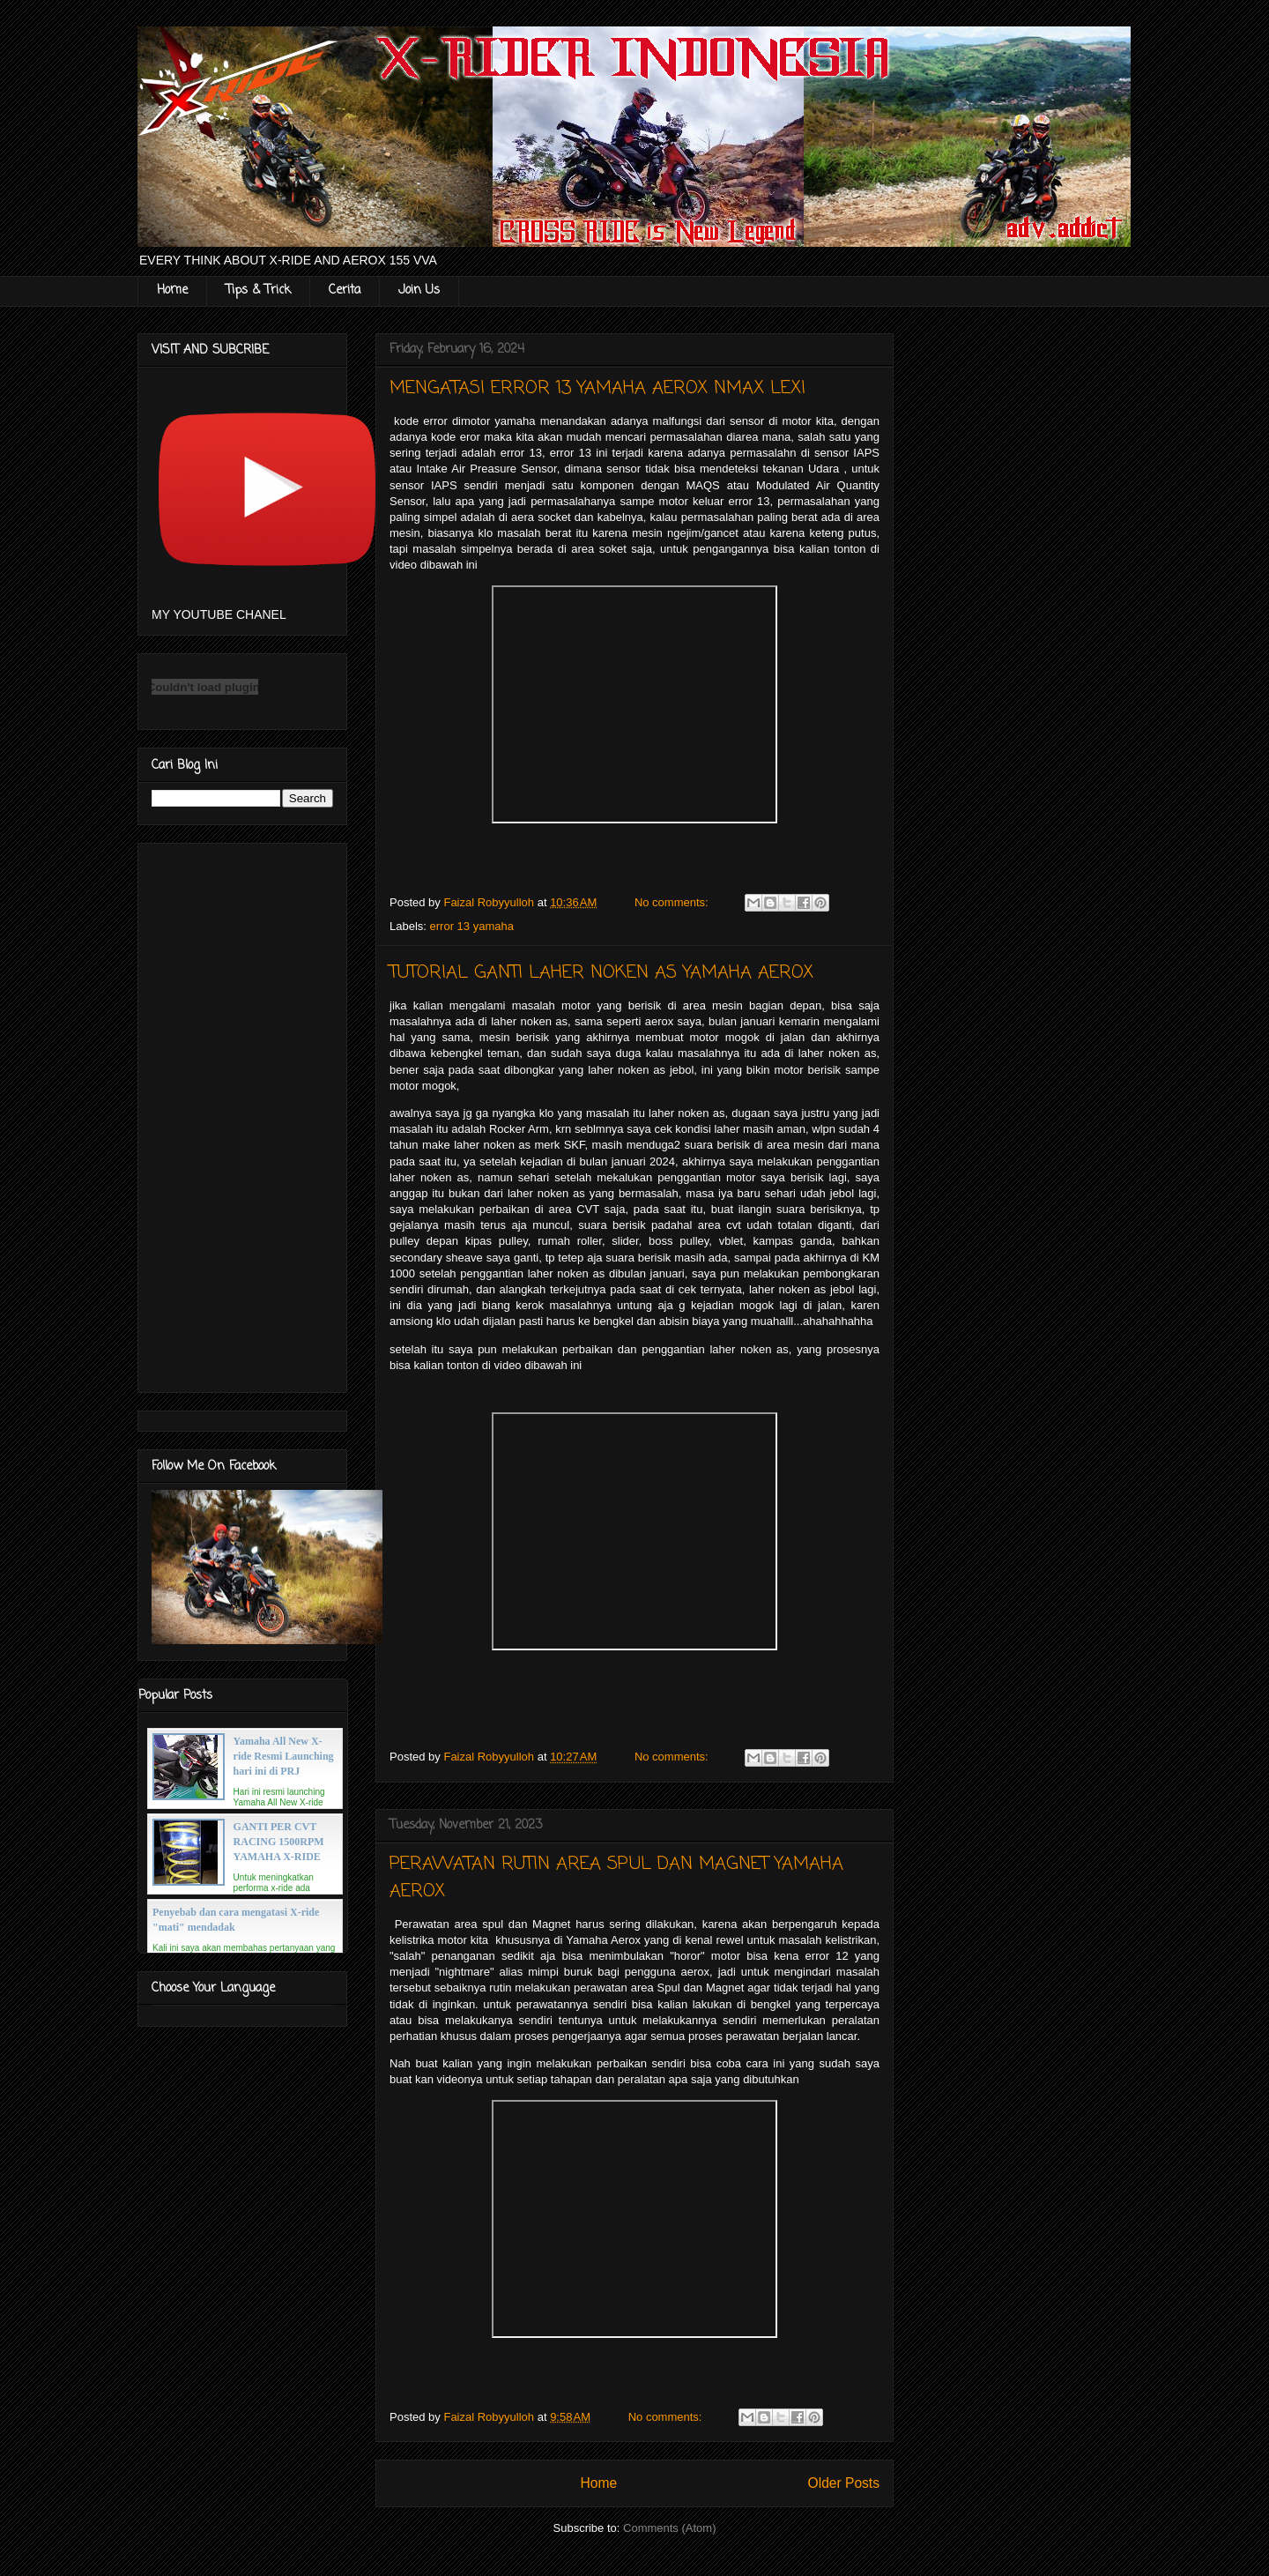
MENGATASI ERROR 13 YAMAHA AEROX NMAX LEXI (597, 388)
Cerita (344, 290)
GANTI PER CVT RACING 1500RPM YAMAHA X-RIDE (279, 1841)
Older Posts (843, 2482)
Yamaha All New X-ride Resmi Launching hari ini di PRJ (284, 1756)
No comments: (672, 902)
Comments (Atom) (669, 2528)
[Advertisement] (242, 1114)
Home (172, 290)
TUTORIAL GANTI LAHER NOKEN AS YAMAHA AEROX (601, 972)
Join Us (419, 290)
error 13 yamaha (472, 926)
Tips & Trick (258, 290)
